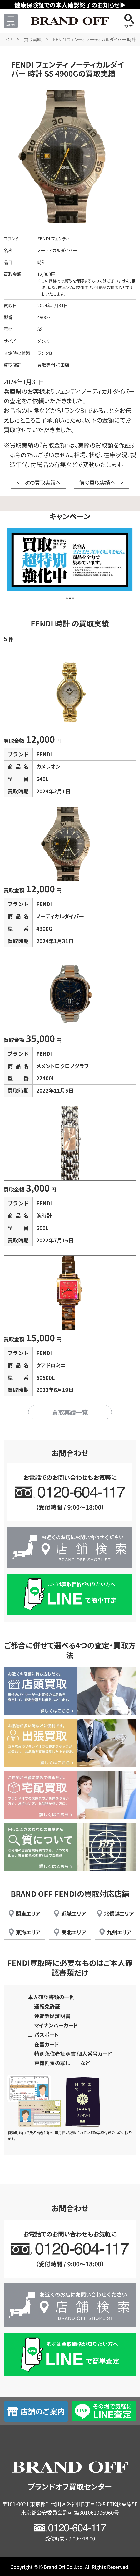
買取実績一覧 (70, 1412)
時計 (41, 262)
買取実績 (33, 39)
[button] (67, 598)
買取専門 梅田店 (53, 364)
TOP (8, 39)
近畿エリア (73, 1913)
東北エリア (73, 1932)
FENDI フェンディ (53, 238)
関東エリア (28, 1913)
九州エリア (119, 1932)
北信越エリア (119, 1913)
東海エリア (28, 1932)
